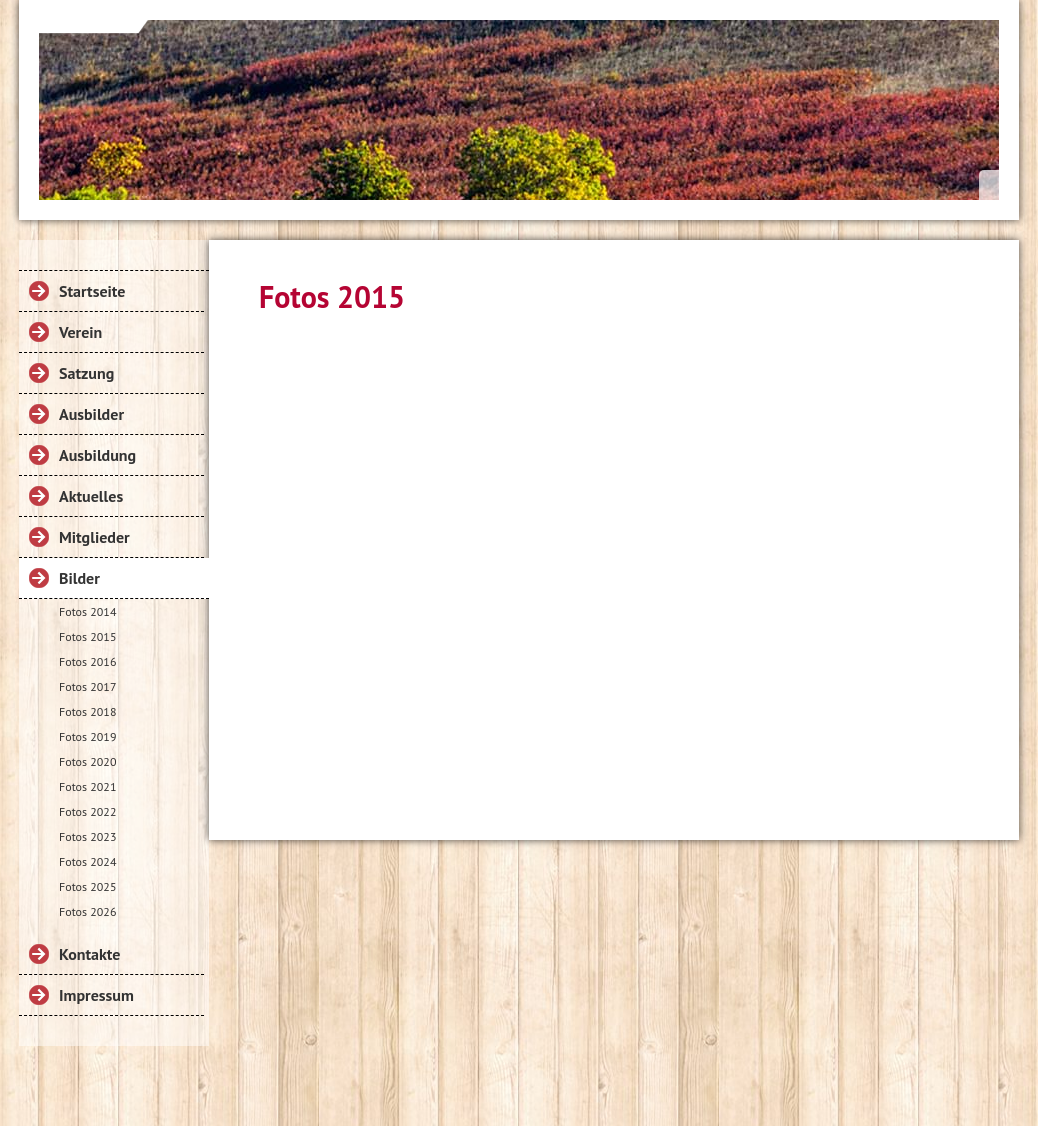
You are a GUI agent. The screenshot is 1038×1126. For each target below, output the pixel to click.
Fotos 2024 (87, 861)
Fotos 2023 (87, 836)
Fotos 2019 (87, 736)
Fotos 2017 (87, 686)
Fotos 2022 (87, 811)
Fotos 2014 (87, 611)
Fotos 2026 (87, 911)
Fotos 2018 (87, 711)
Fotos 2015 (87, 636)
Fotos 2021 (87, 786)
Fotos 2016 (87, 661)
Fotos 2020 (87, 761)
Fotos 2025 (87, 886)
